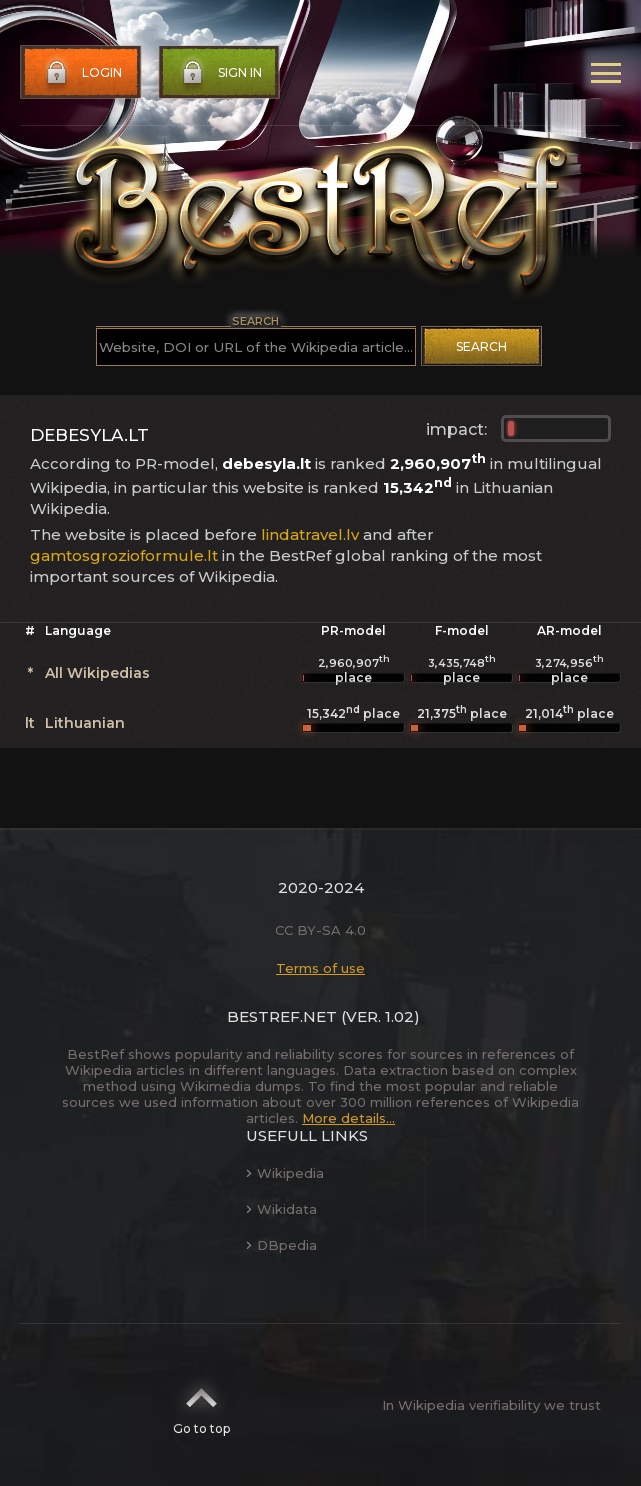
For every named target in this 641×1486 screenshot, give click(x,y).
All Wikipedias (97, 673)
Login (82, 73)
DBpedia (281, 1245)
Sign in (220, 73)
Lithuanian (85, 723)
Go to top (201, 1405)
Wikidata (281, 1209)
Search (481, 346)
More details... (348, 1118)
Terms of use (320, 968)
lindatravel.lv (310, 534)
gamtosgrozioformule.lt (124, 555)
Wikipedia (285, 1173)
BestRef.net (282, 1016)
